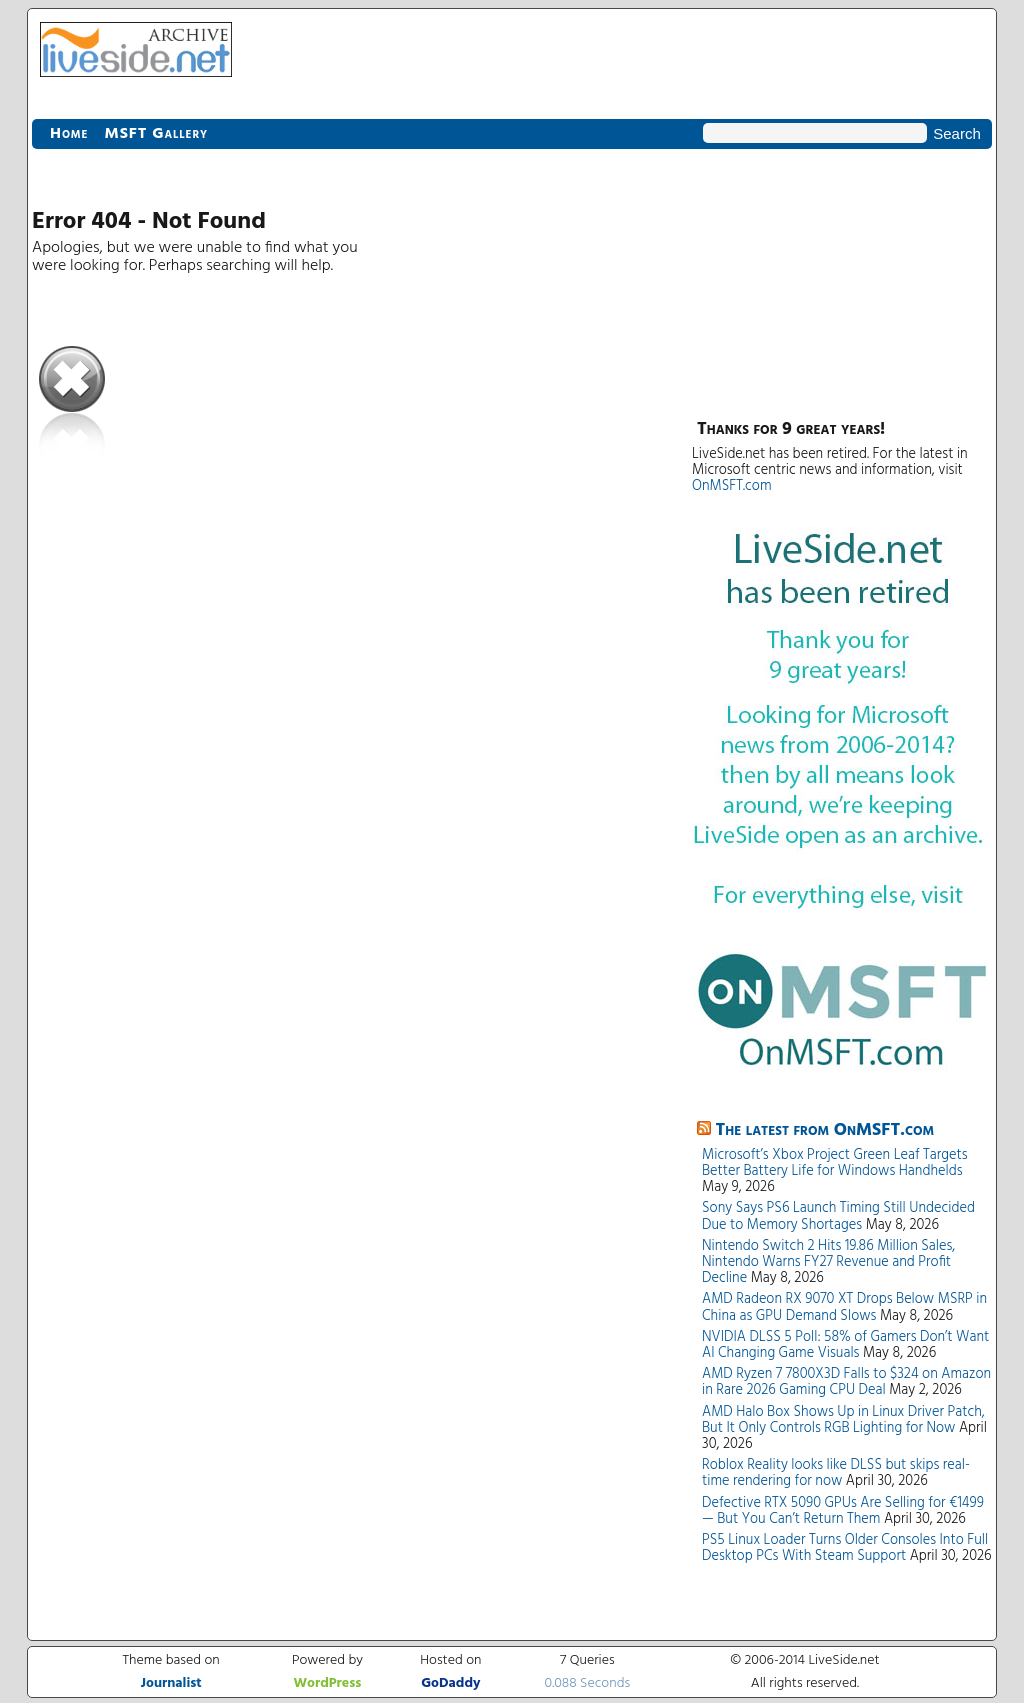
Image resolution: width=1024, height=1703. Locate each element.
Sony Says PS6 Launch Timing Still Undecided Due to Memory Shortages (838, 1216)
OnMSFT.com (732, 486)
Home (69, 134)
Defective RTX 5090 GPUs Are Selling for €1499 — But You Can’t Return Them (843, 1511)
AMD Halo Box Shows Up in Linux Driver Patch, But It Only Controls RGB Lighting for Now (843, 1420)
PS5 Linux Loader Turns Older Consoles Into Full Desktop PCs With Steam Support (845, 1548)
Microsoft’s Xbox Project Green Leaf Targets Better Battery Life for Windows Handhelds (835, 1163)
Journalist (170, 1683)
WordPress (327, 1683)
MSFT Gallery (156, 134)
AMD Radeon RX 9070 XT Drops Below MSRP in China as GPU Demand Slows (844, 1307)
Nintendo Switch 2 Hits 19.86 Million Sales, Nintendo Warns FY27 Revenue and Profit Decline (828, 1262)
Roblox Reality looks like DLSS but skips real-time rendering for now (836, 1473)
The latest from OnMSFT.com (825, 1130)
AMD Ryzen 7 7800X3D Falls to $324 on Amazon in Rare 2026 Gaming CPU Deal (846, 1382)
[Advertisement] (842, 280)
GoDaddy (450, 1683)
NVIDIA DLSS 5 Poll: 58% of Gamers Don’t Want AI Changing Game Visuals (845, 1345)
